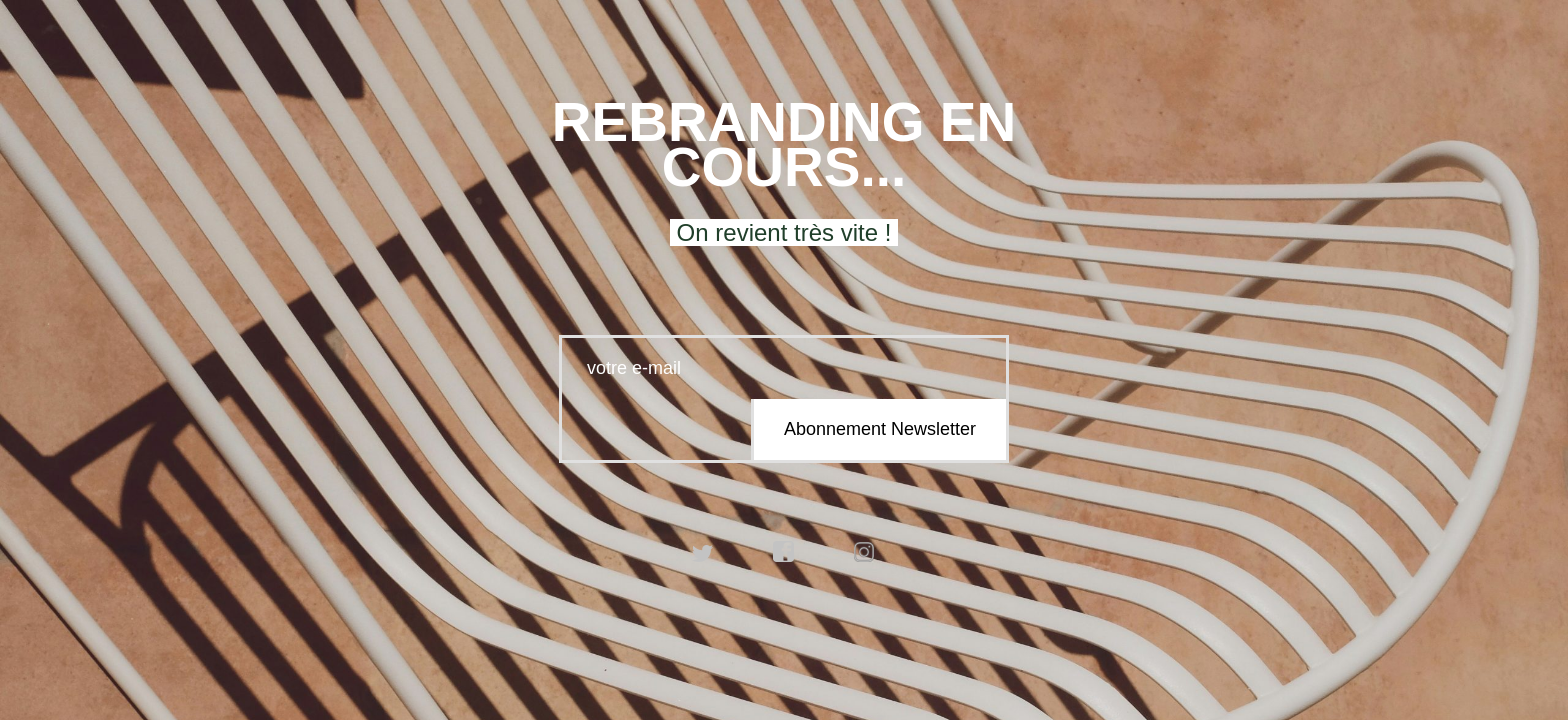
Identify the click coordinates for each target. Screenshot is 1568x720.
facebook (784, 552)
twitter (703, 552)
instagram (865, 552)
